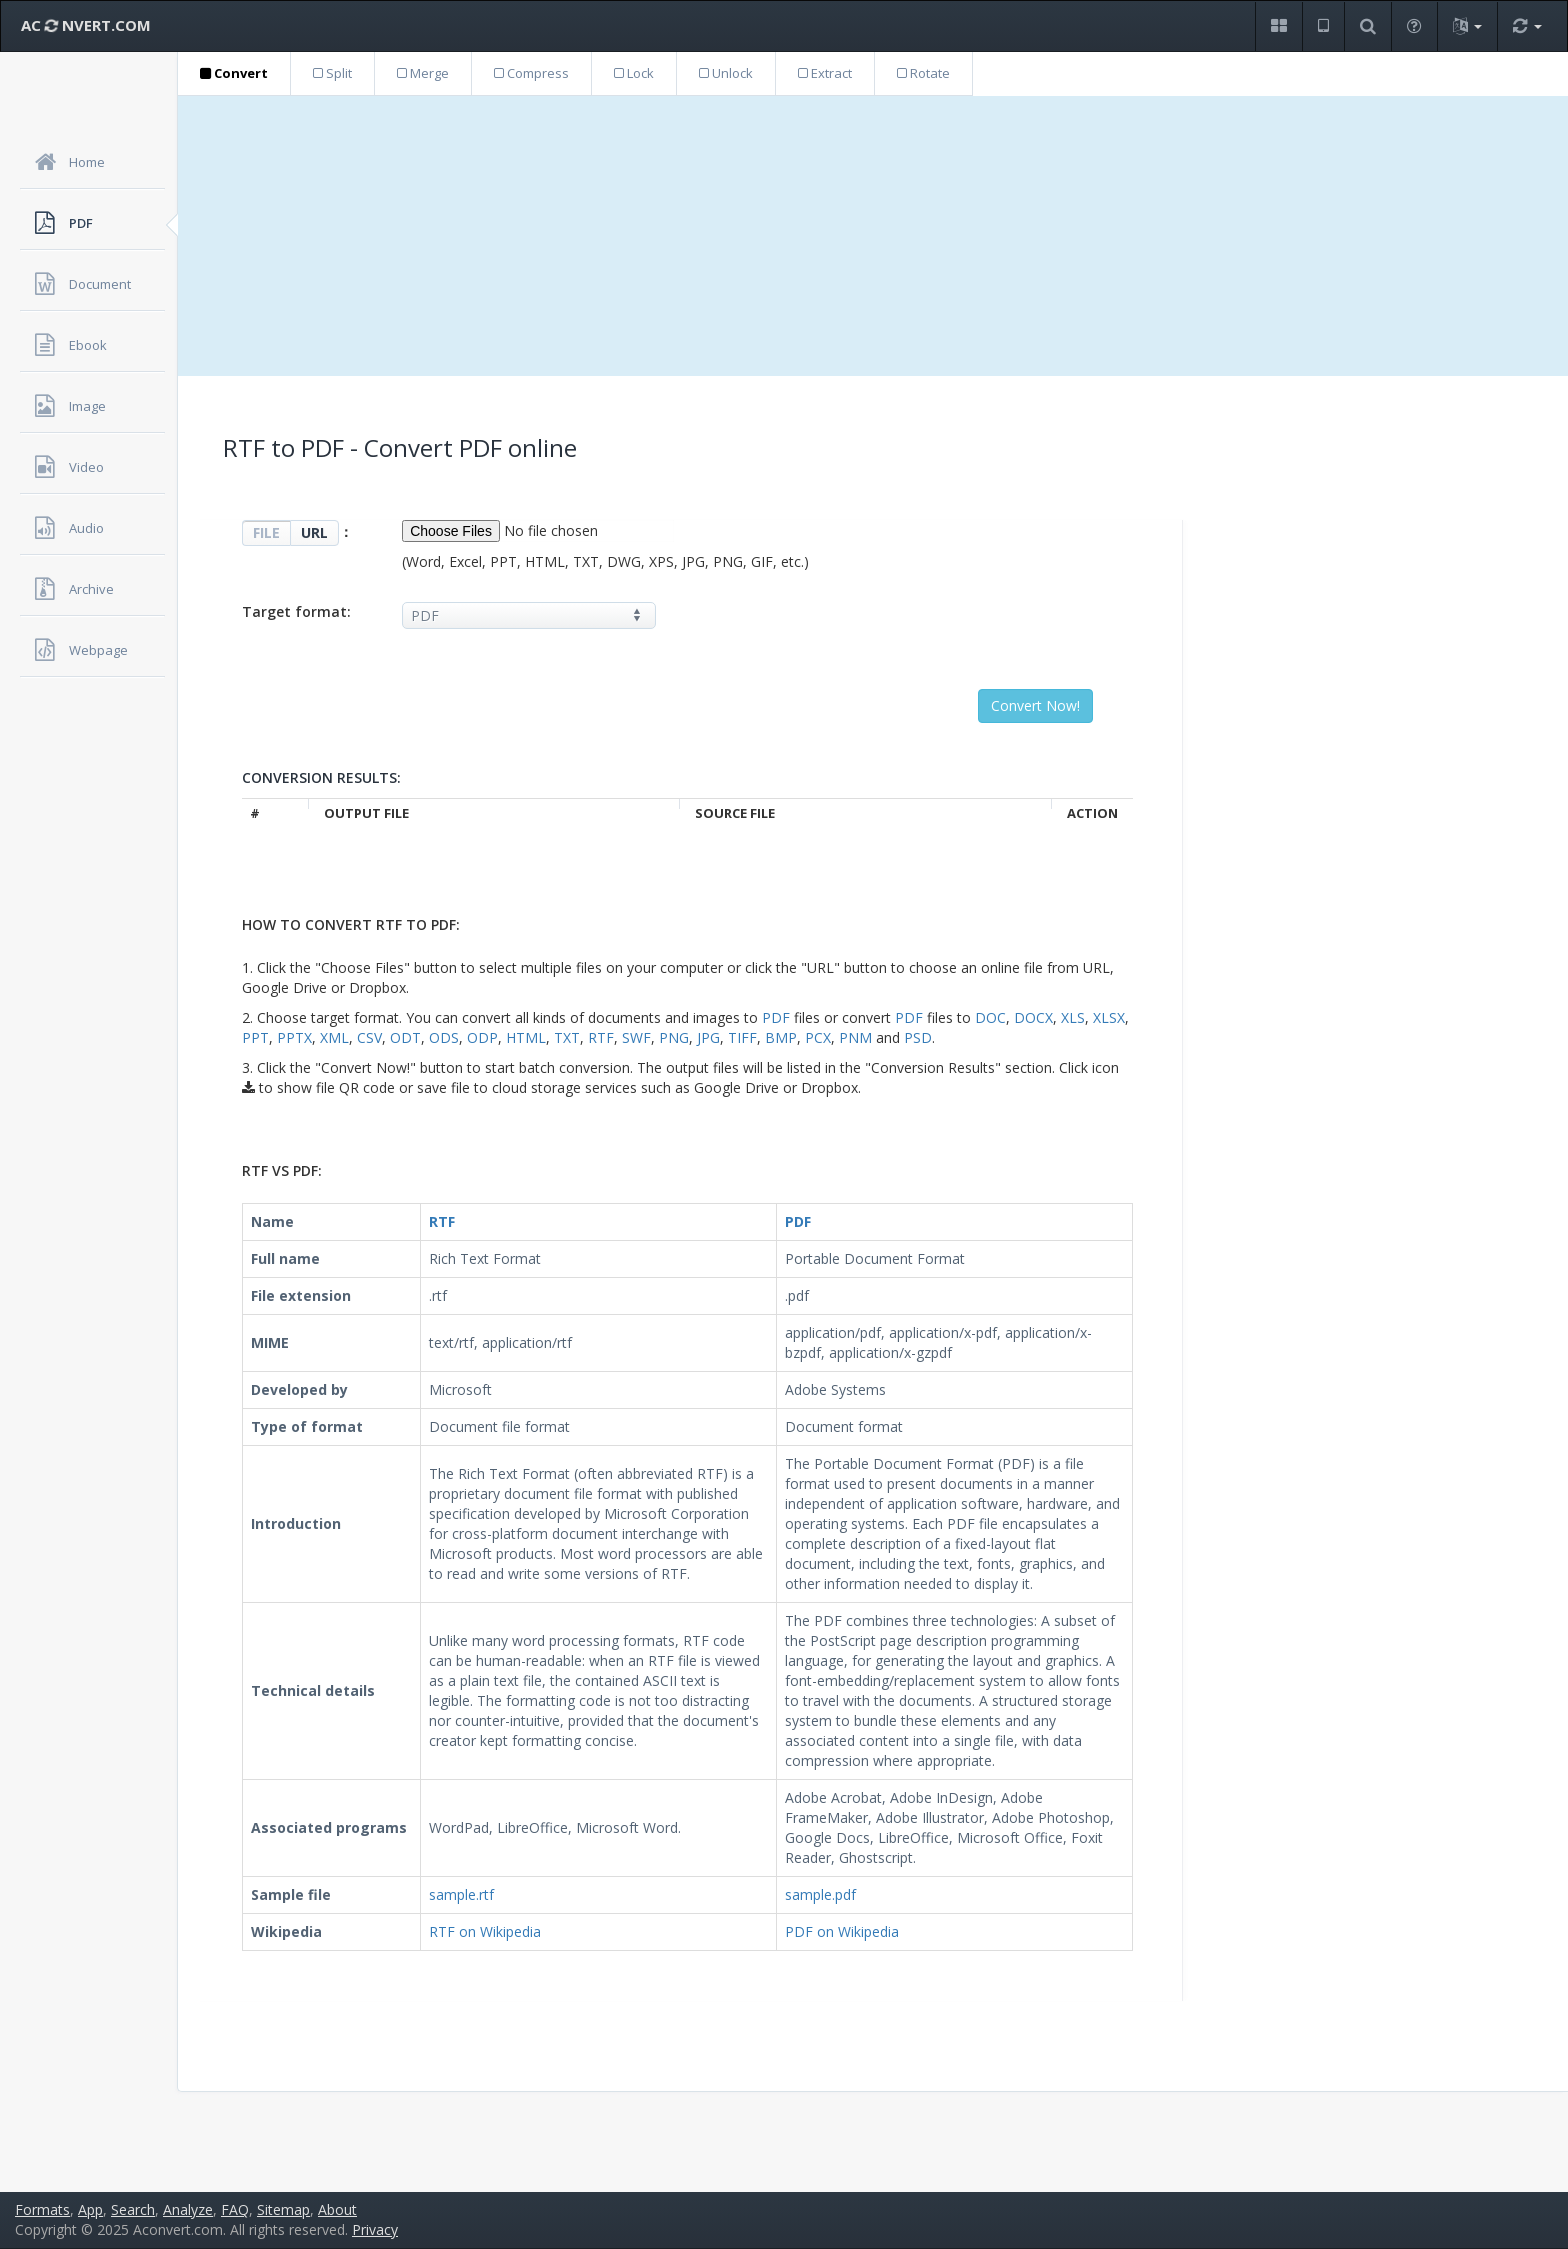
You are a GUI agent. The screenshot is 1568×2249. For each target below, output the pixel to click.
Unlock (726, 73)
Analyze (188, 2209)
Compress (531, 73)
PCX (818, 1037)
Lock (634, 73)
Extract (825, 73)
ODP (482, 1037)
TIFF (742, 1037)
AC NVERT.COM (86, 25)
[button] (1278, 26)
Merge (423, 73)
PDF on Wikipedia (842, 1931)
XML (334, 1037)
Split (332, 73)
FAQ (235, 2209)
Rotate (923, 73)
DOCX (1033, 1017)
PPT (255, 1037)
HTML (526, 1037)
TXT (567, 1037)
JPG (708, 1037)
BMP (781, 1037)
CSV (369, 1037)
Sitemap (283, 2209)
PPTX (294, 1037)
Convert (234, 73)
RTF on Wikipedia (485, 1931)
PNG (674, 1037)
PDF (776, 1017)
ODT (405, 1037)
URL (314, 532)
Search (133, 2209)
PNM (855, 1037)
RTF (601, 1037)
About (337, 2209)
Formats (42, 2209)
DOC (990, 1017)
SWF (636, 1037)
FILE (266, 532)
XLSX (1109, 1017)
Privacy (375, 2229)
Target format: (296, 611)
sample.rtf (461, 1894)
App (90, 2209)
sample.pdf (820, 1894)
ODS (444, 1037)
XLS (1073, 1017)
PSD (918, 1037)
